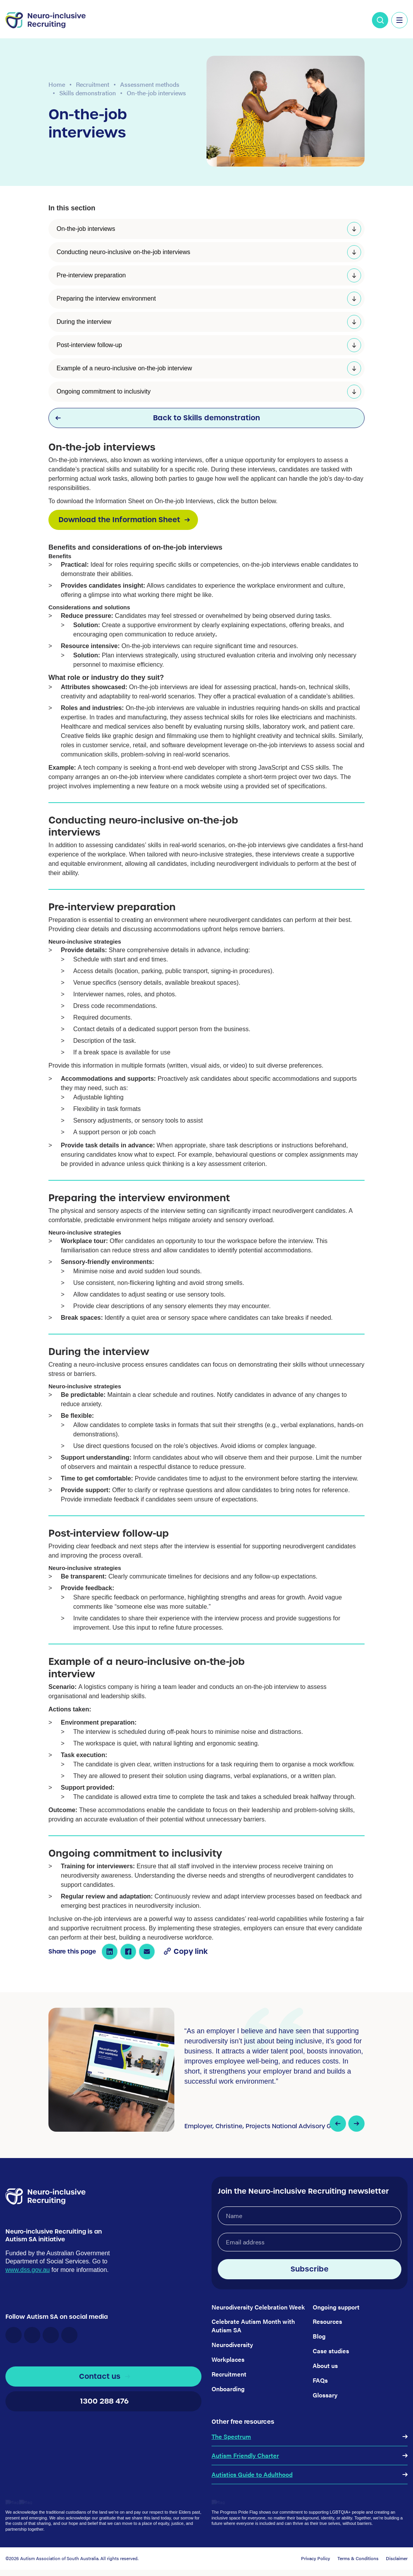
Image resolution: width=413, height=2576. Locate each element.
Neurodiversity (232, 2344)
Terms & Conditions (358, 2558)
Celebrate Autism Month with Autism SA (253, 2325)
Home (56, 84)
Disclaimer (397, 2558)
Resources (327, 2321)
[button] (338, 2123)
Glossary (325, 2394)
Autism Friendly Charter (245, 2455)
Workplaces (228, 2359)
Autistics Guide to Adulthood (252, 2474)
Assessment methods (149, 84)
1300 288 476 (103, 2424)
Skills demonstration (87, 92)
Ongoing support (336, 2307)
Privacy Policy (315, 2558)
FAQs (320, 2380)
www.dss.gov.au (27, 2292)
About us (325, 2365)
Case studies (331, 2350)
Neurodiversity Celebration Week (258, 2307)
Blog (319, 2336)
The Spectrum (231, 2436)
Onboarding (228, 2388)
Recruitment (92, 84)
